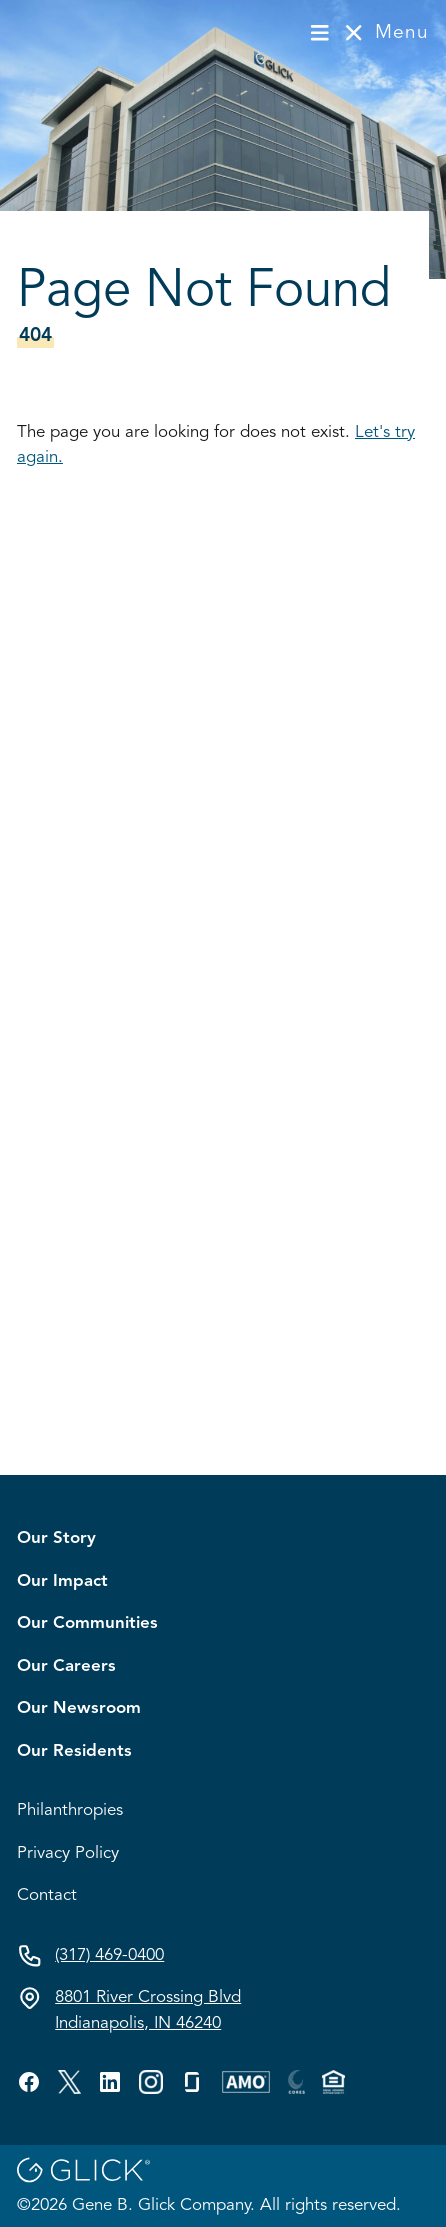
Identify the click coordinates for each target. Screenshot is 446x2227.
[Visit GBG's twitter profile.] (69, 2082)
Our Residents (74, 1751)
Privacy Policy (68, 1853)
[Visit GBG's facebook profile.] (29, 2082)
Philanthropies (70, 1810)
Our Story (56, 1538)
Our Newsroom (79, 1708)
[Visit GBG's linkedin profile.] (110, 2082)
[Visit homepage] (83, 32)
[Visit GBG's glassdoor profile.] (192, 2082)
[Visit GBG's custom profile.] (151, 2082)
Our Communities (87, 1623)
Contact (47, 1895)
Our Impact (62, 1581)
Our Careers (66, 1666)
